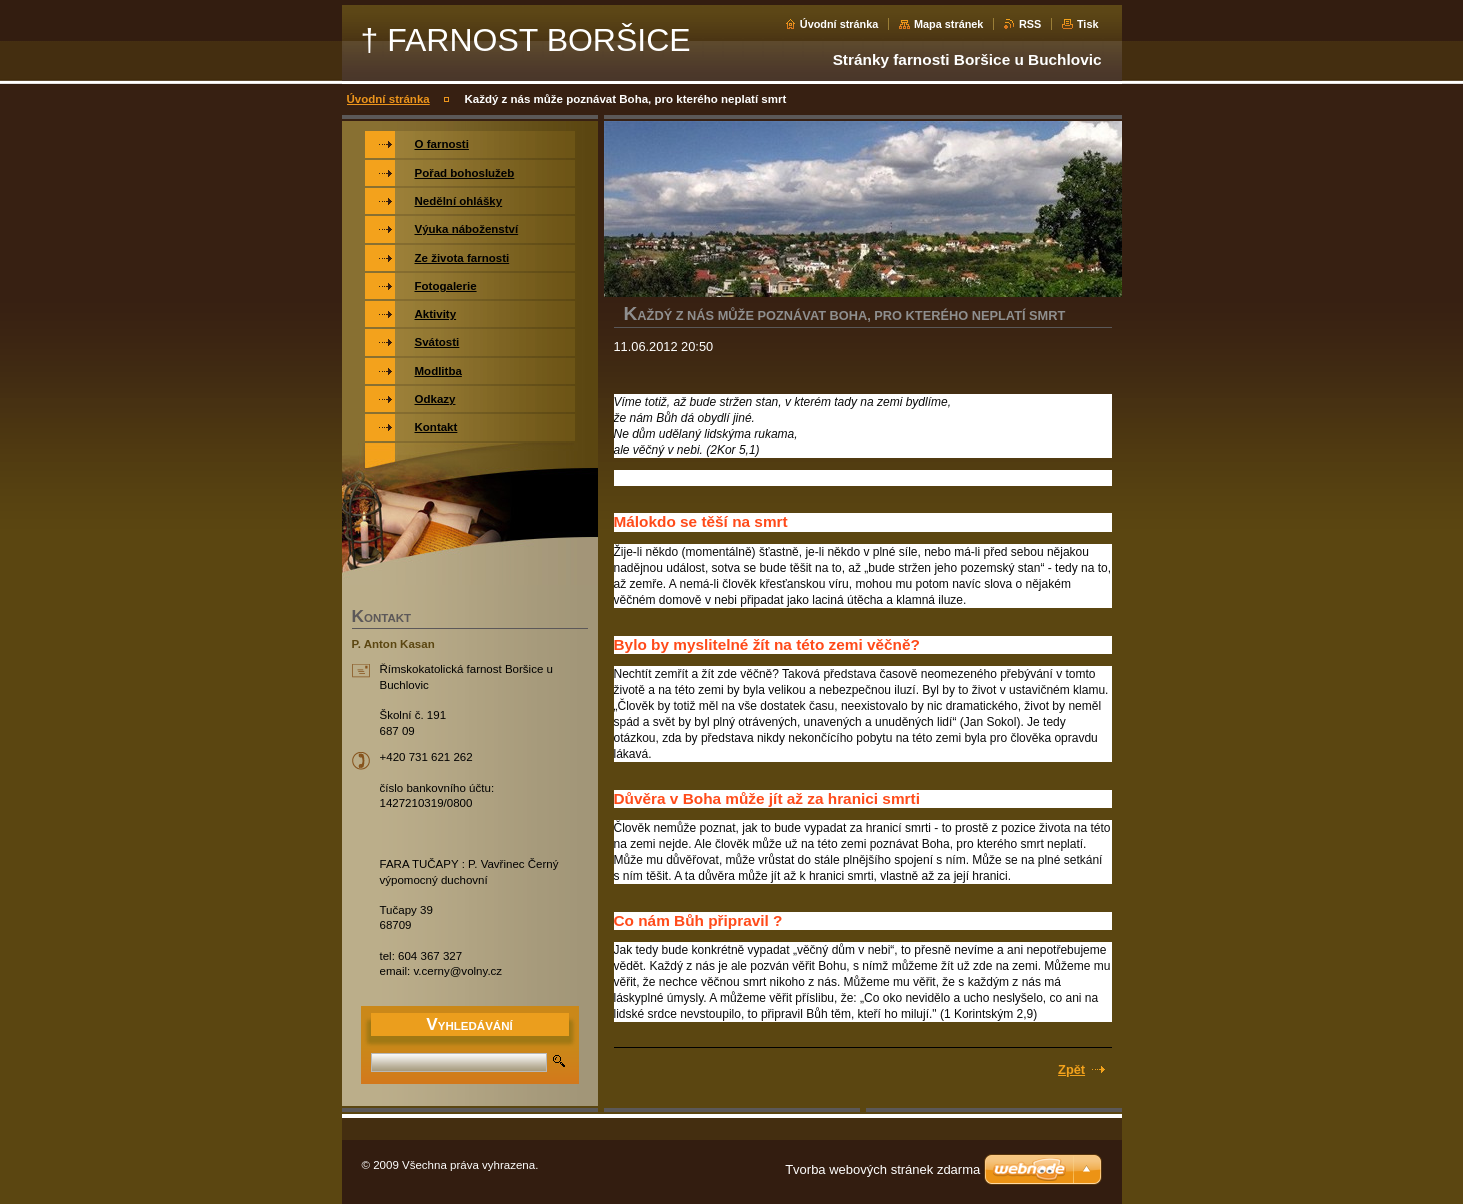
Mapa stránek (949, 24)
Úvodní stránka (839, 24)
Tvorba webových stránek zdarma (882, 1169)
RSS (1030, 24)
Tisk (1088, 24)
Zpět (1071, 1069)
